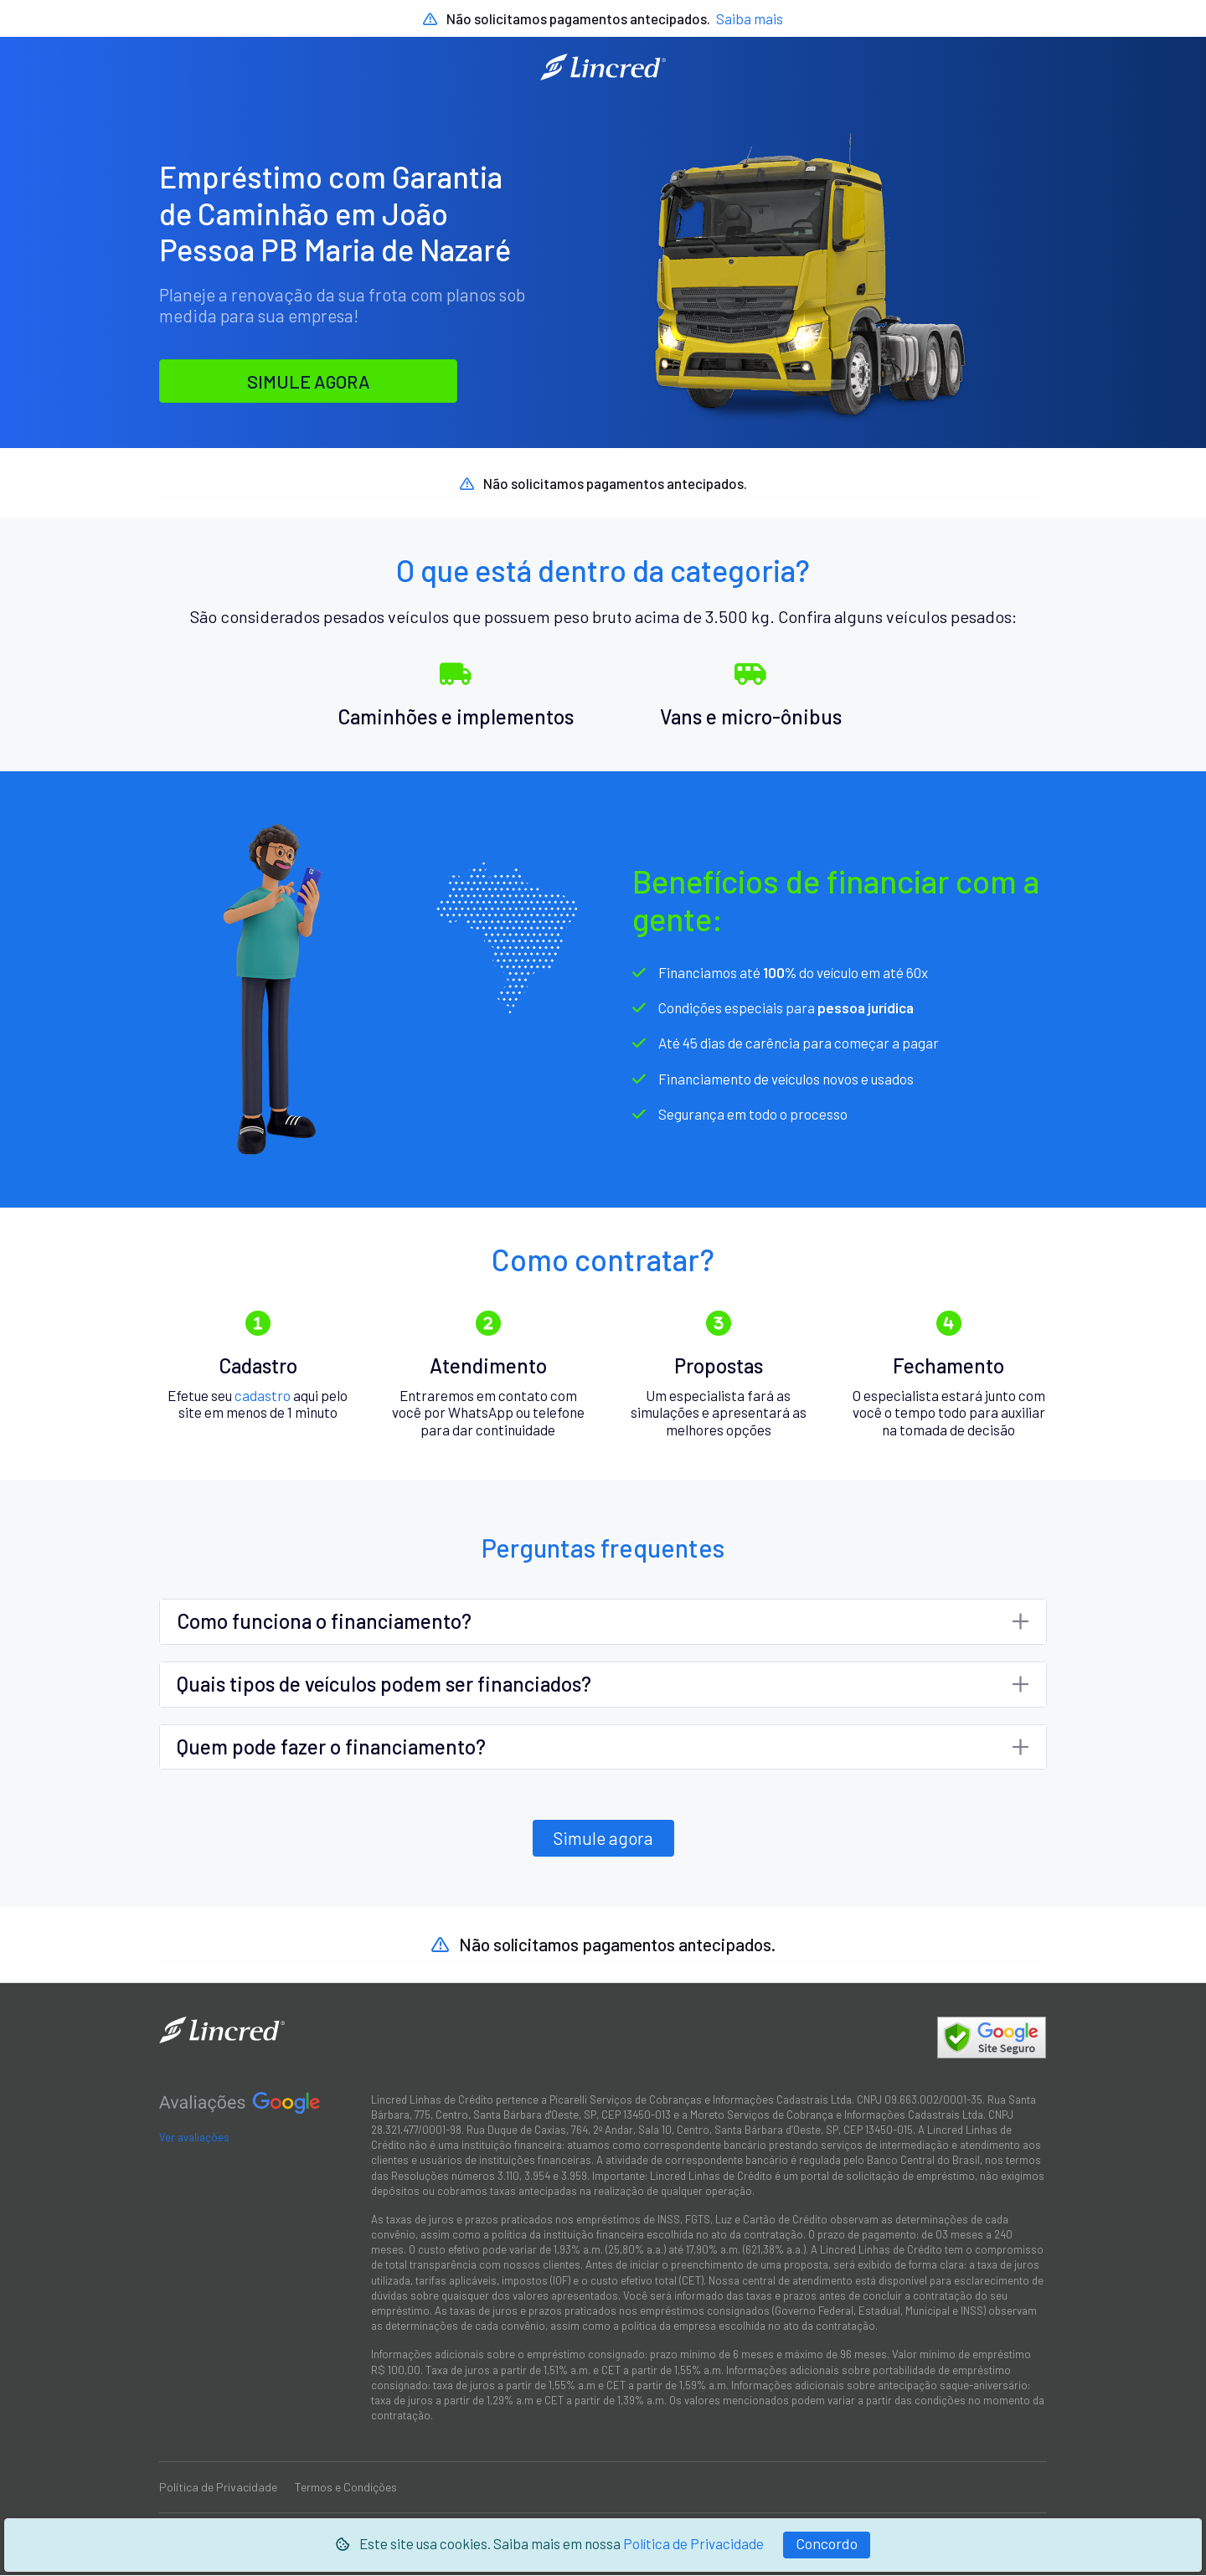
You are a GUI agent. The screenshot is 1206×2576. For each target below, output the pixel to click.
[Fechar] (826, 2545)
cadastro (262, 1395)
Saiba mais (749, 18)
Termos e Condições (346, 2488)
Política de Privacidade (693, 2543)
